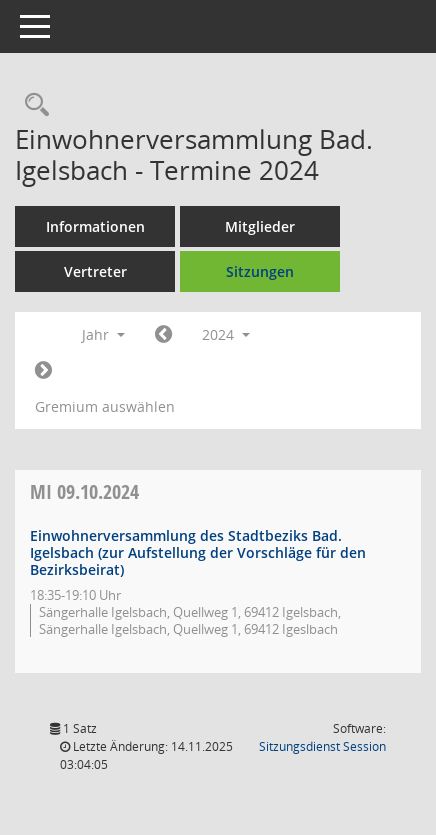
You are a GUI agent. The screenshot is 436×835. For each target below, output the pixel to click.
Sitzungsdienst (322, 746)
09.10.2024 (84, 491)
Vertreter (95, 271)
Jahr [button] (103, 334)
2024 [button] (226, 334)
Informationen (95, 226)
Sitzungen (260, 271)
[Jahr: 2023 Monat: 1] (163, 335)
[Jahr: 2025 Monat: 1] (43, 371)
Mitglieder (260, 226)
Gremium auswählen (105, 406)
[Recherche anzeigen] (32, 105)
